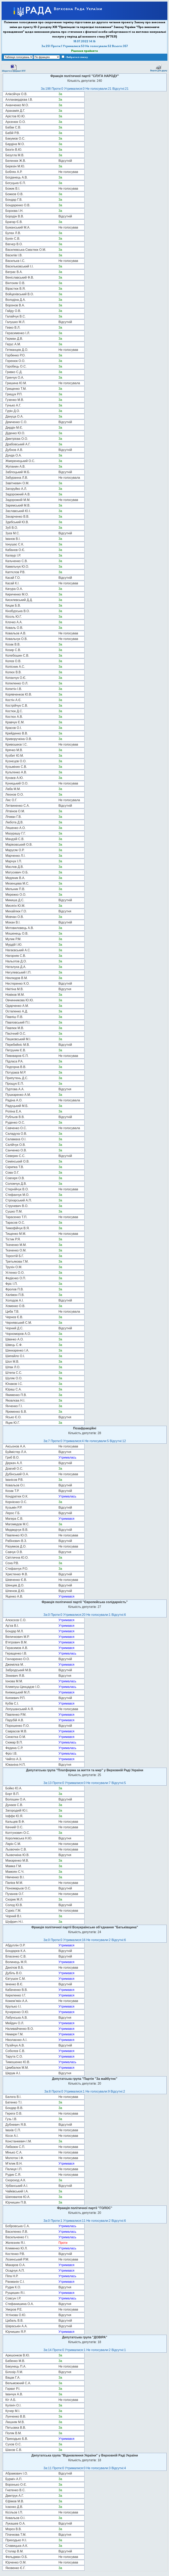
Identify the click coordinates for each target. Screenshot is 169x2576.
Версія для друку (158, 67)
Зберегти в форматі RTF (14, 68)
